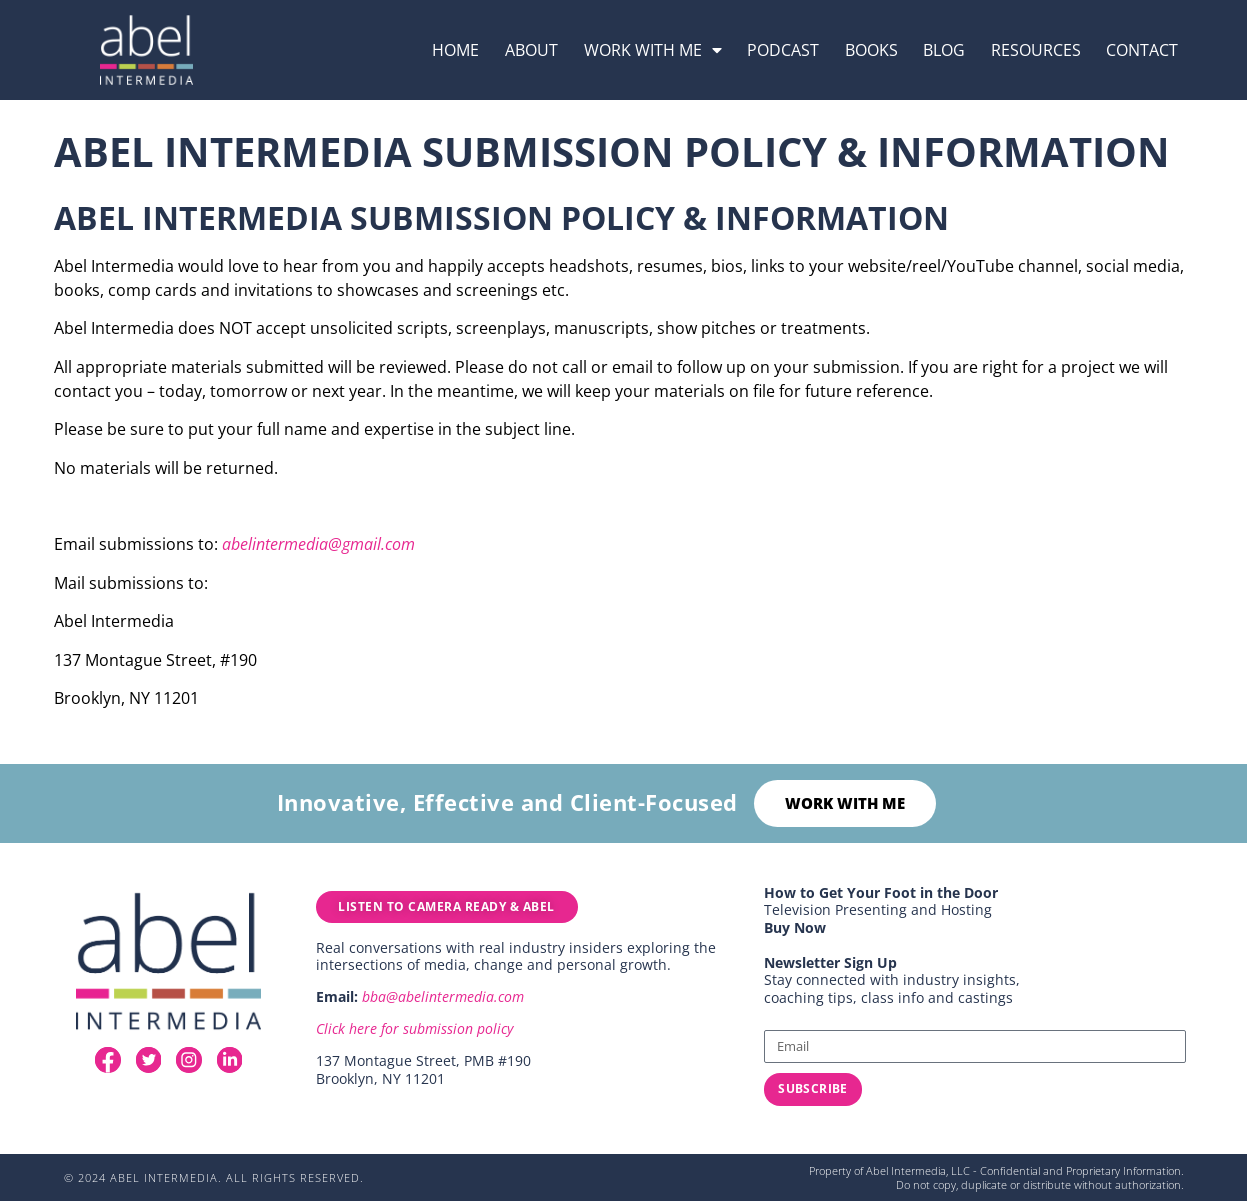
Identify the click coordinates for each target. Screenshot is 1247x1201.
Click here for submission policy (414, 1033)
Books (871, 50)
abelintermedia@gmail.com (318, 544)
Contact (1142, 50)
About (531, 50)
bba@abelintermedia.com (443, 1001)
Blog (944, 50)
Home (455, 50)
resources (1036, 50)
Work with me (653, 50)
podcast (783, 50)
